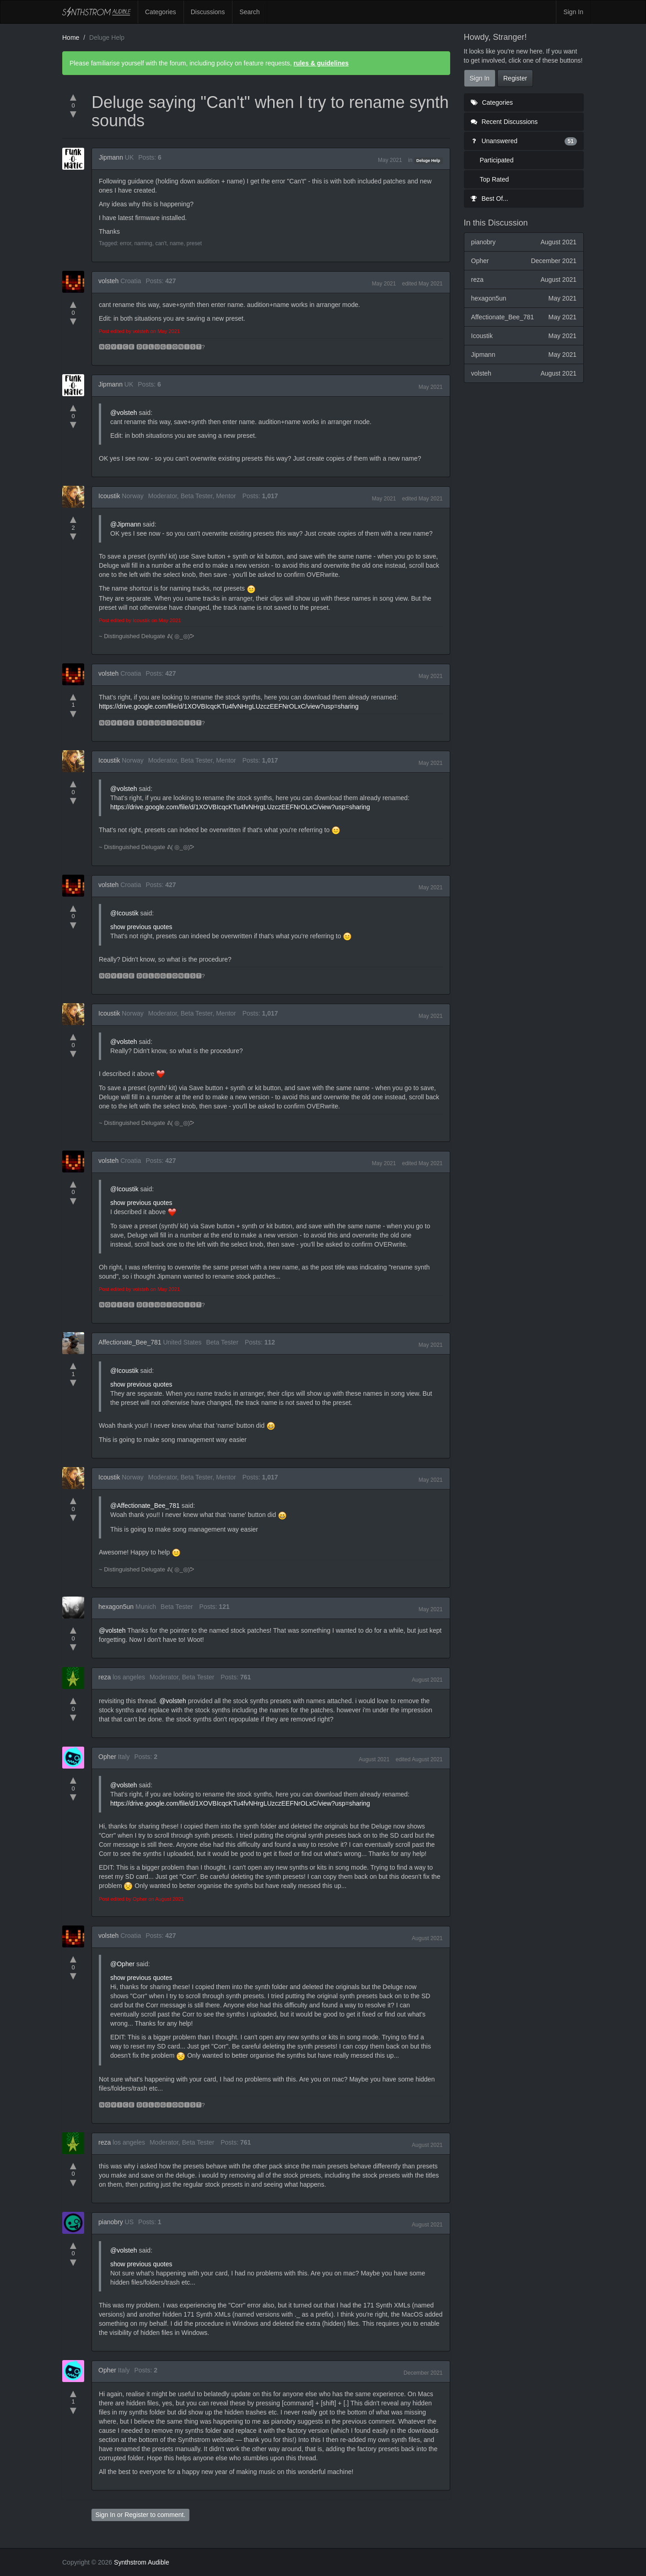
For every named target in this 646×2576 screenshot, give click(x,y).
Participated (497, 160)
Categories (160, 12)
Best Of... (489, 198)
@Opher (122, 1964)
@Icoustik (124, 913)
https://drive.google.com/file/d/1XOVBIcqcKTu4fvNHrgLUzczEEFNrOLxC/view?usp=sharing (229, 706)
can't (161, 243)
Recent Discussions (504, 121)
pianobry (110, 2222)
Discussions (208, 12)
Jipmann (111, 157)
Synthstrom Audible (96, 11)
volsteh (108, 281)
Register (136, 2514)
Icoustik (109, 496)
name (176, 243)
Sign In (573, 12)
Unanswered (524, 140)
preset (194, 243)
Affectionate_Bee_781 (130, 1342)
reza (104, 1677)
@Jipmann (125, 524)
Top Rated (494, 179)
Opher (107, 1756)
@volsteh (123, 412)
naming (143, 243)
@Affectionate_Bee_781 (145, 1505)
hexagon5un (116, 1606)
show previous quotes (141, 926)
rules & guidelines (321, 63)
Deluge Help (428, 160)
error (125, 243)
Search (249, 12)
